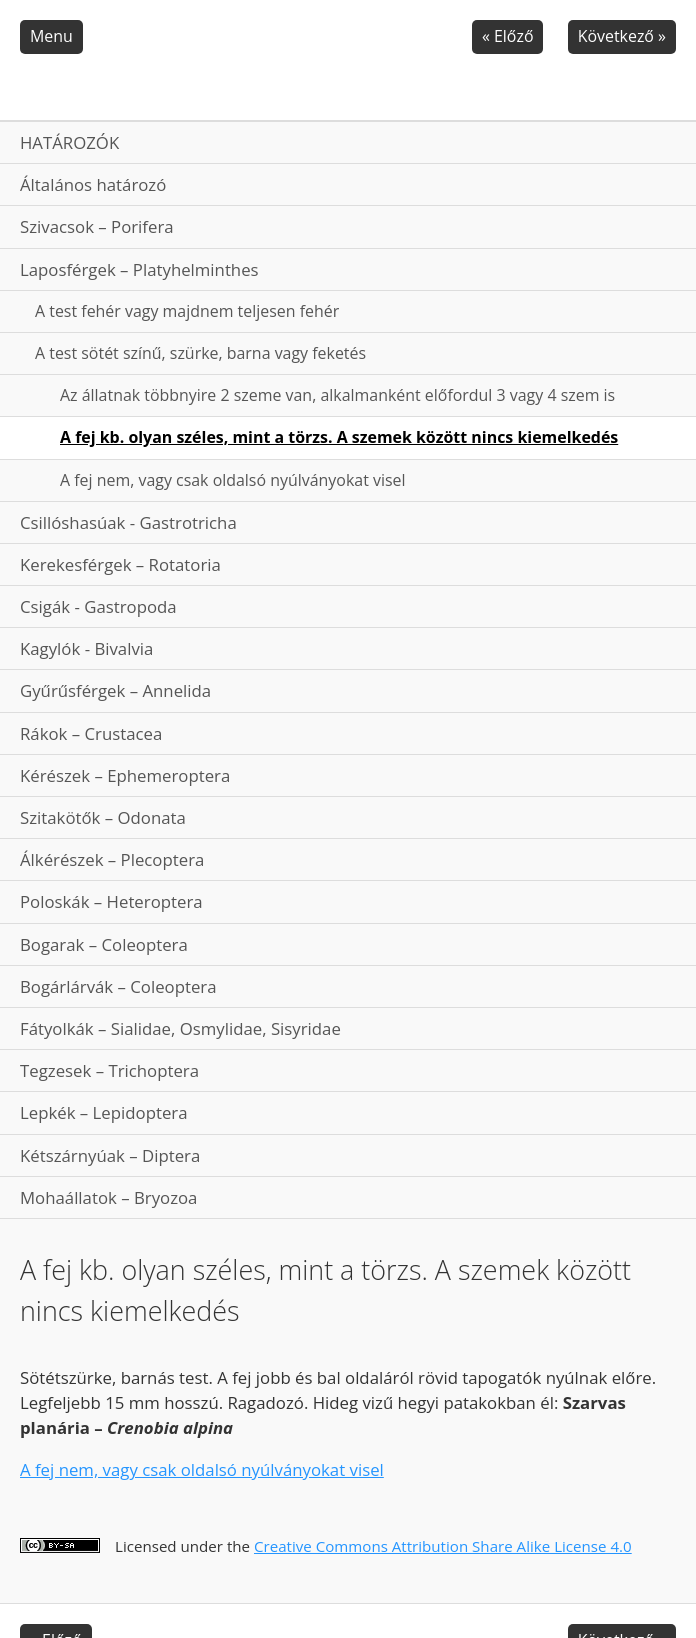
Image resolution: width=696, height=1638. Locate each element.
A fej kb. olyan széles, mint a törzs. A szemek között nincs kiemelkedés (339, 437)
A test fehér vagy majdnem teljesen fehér (187, 311)
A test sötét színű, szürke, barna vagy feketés (200, 353)
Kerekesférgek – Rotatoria (120, 564)
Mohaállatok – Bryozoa (108, 1197)
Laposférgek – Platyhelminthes (139, 269)
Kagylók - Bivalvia (86, 648)
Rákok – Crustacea (91, 733)
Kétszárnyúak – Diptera (110, 1155)
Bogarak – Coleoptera (104, 944)
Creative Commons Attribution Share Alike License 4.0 (443, 1546)
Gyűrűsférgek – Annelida (115, 690)
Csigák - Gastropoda (98, 606)
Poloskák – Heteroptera (111, 901)
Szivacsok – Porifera (97, 226)
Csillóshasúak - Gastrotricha (128, 522)
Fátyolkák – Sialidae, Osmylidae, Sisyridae (180, 1028)
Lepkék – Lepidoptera (104, 1112)
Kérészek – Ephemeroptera (125, 775)
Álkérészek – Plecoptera (112, 859)
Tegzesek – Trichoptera (109, 1070)
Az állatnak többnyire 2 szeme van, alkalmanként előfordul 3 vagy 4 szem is (337, 395)
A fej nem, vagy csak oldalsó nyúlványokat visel (233, 480)
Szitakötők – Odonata (103, 817)
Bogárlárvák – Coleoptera (118, 986)
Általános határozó (93, 184)
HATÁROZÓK (69, 142)
